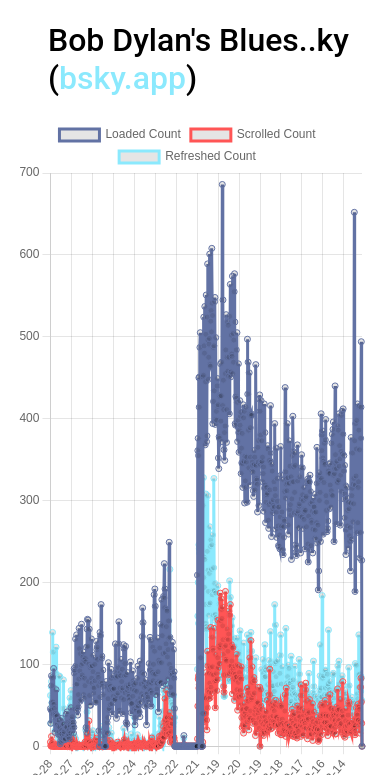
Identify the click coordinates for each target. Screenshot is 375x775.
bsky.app (122, 78)
